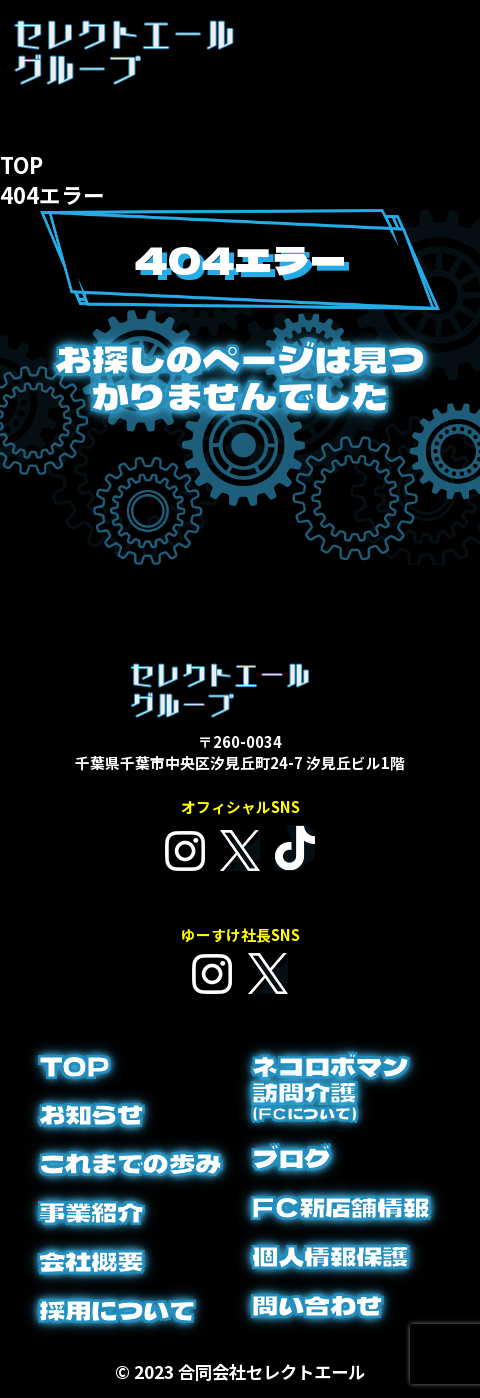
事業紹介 (91, 1212)
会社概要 (91, 1261)
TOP (74, 1066)
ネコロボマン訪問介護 (330, 1087)
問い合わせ (317, 1305)
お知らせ (91, 1114)
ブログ (291, 1158)
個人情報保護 (330, 1256)
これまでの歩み (130, 1163)
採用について (117, 1310)
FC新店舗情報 (340, 1207)
